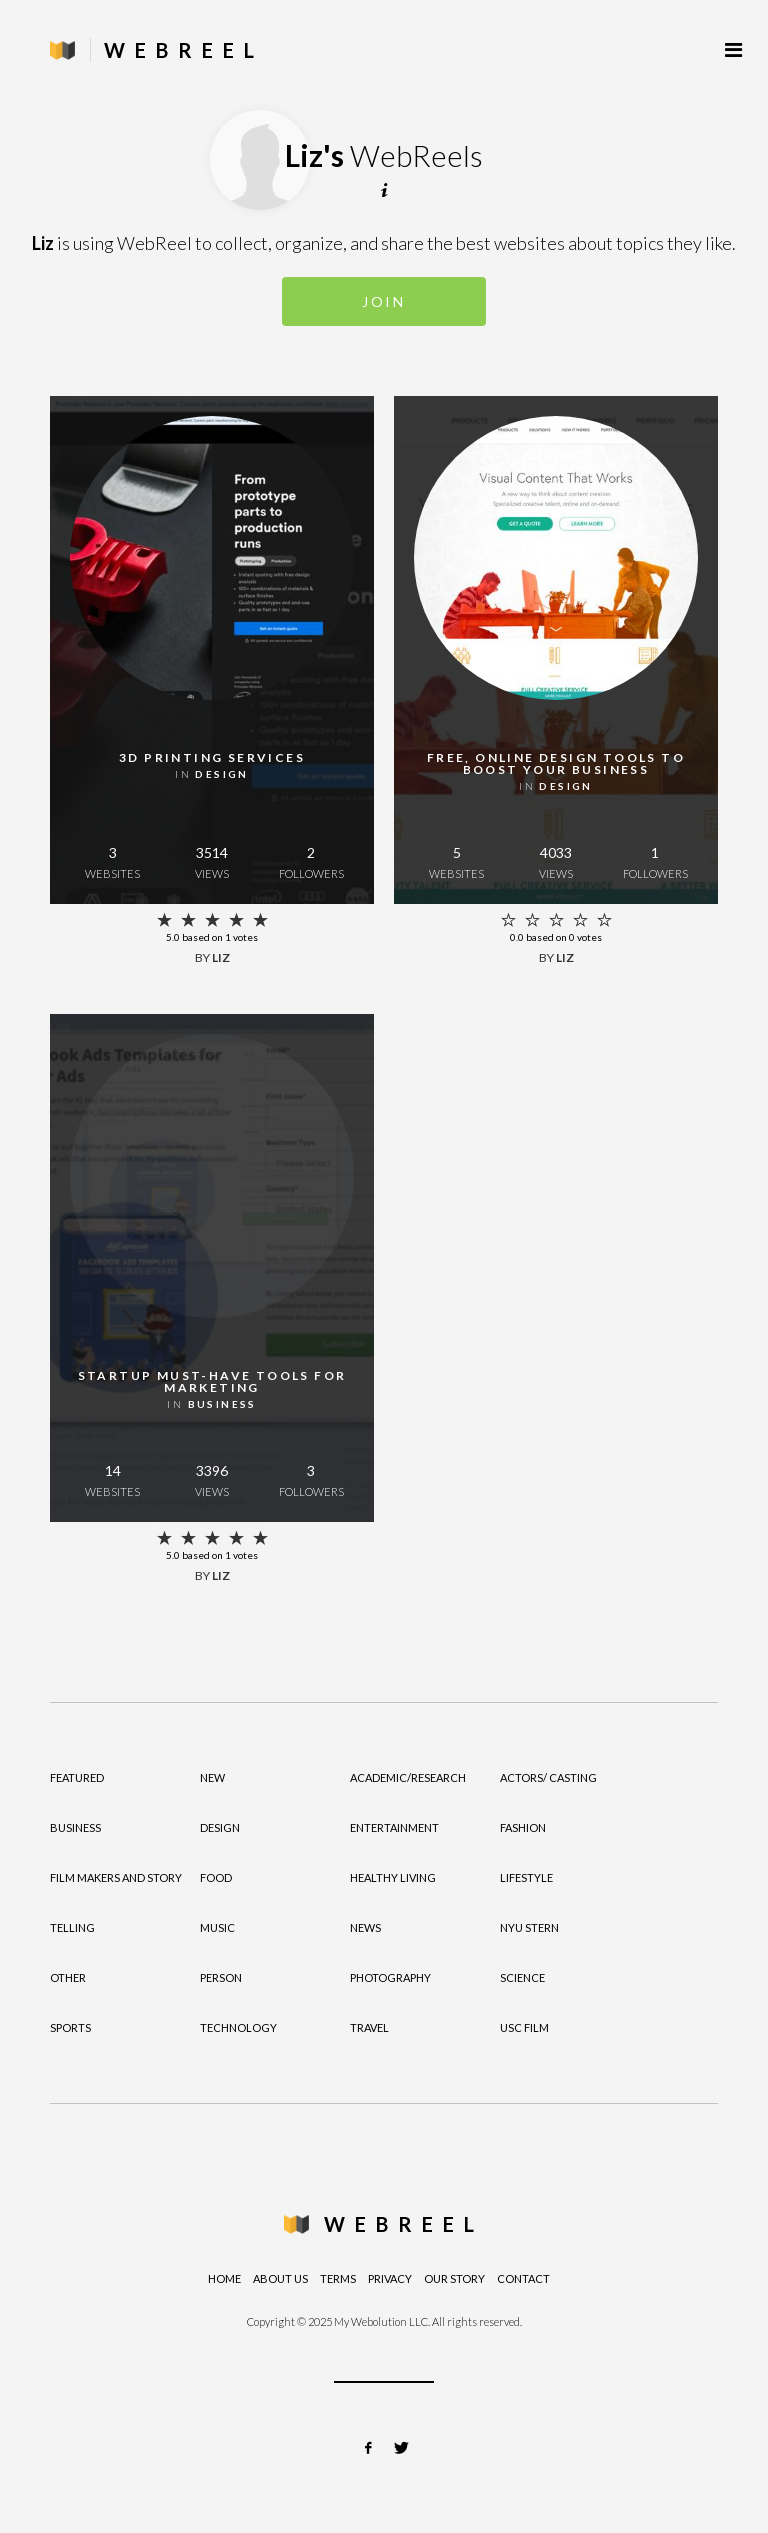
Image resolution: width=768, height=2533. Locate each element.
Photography (390, 1977)
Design (220, 1827)
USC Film (524, 2027)
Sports (70, 2027)
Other (68, 1977)
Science (522, 1977)
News (365, 1927)
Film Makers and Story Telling (116, 1902)
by (212, 958)
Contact (523, 2278)
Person (221, 1977)
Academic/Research (408, 1777)
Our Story (454, 2278)
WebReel (404, 2224)
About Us (280, 2278)
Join (384, 301)
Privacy (390, 2278)
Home (224, 2278)
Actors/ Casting (548, 1777)
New (212, 1777)
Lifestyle (526, 1877)
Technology (238, 2027)
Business (75, 1827)
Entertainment (394, 1827)
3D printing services (212, 757)
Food (216, 1877)
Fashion (523, 1827)
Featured (77, 1777)
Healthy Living (393, 1877)
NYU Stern (529, 1927)
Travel (369, 2027)
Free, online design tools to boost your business (556, 763)
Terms (338, 2278)
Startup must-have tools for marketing (212, 1381)
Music (217, 1927)
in (212, 774)
